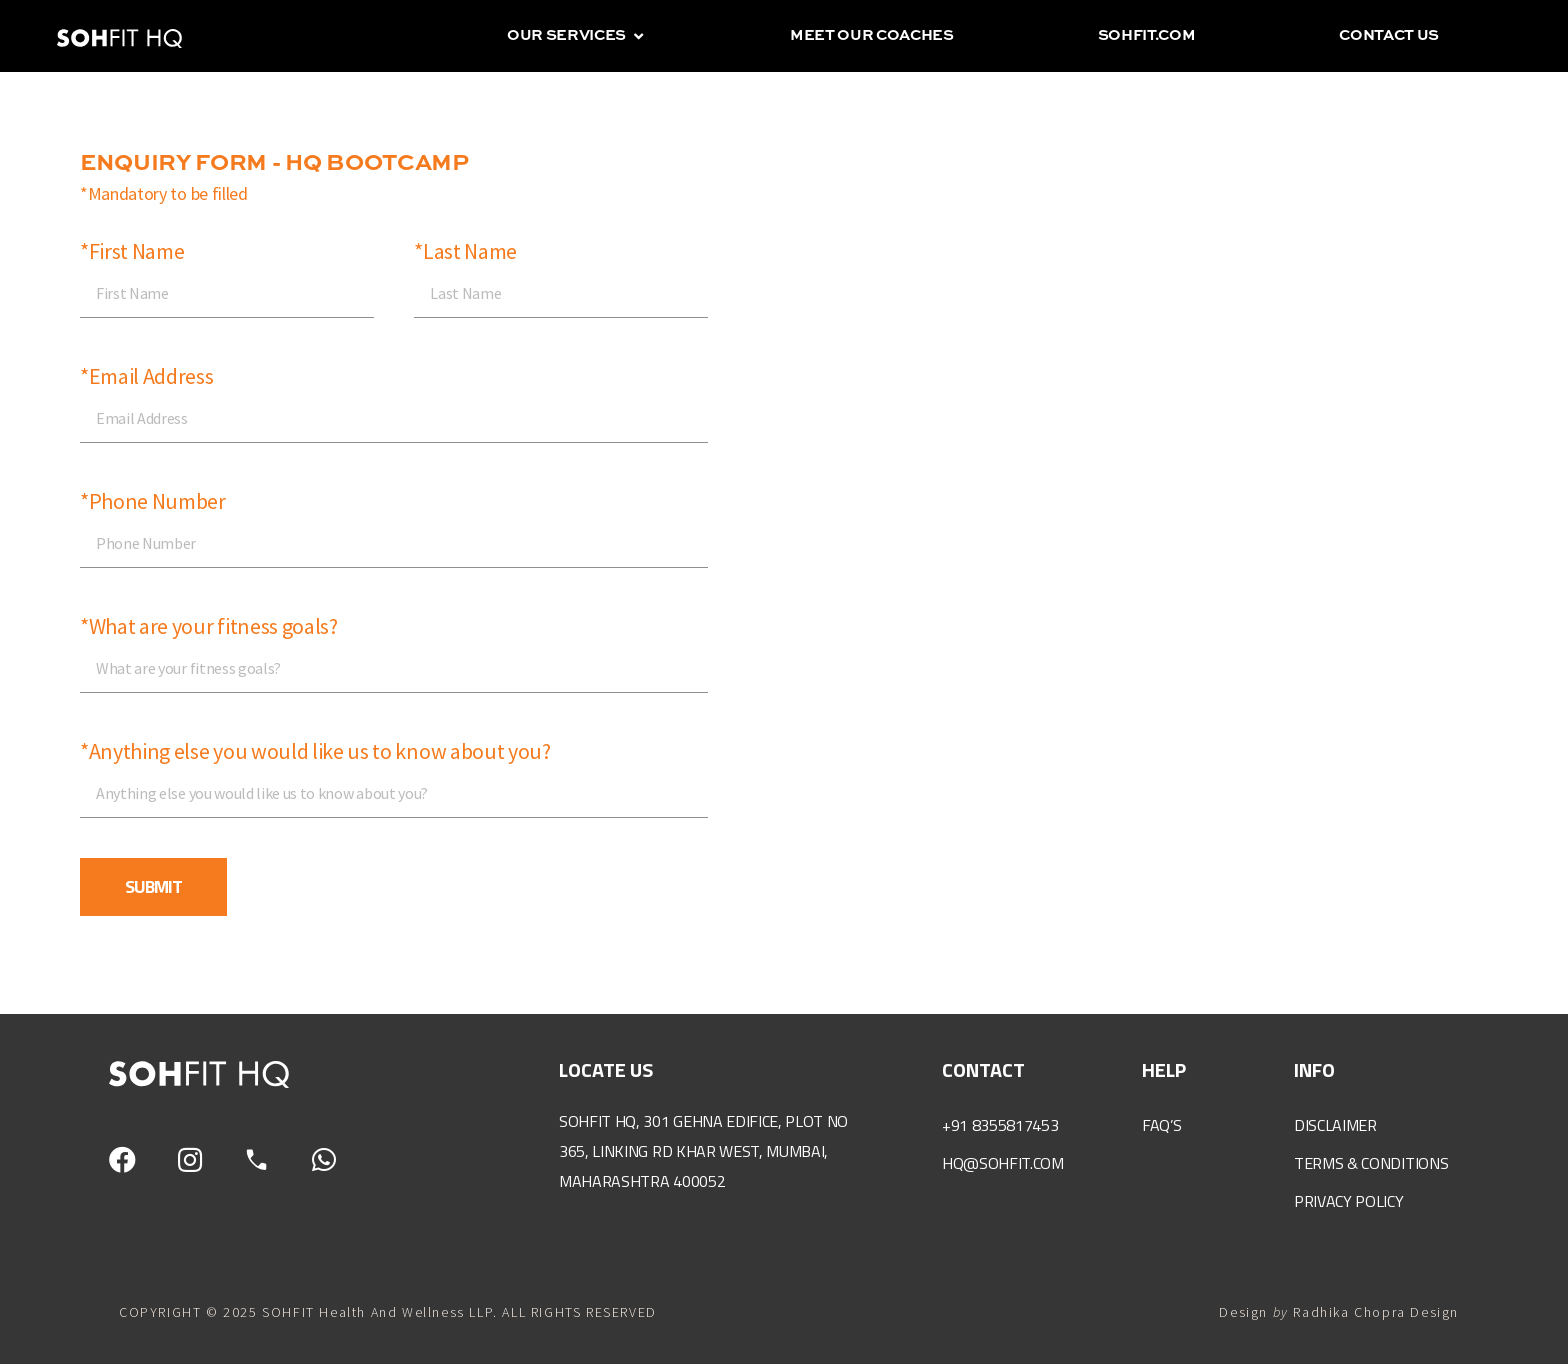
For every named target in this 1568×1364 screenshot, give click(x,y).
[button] (638, 36)
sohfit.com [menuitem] (1147, 35)
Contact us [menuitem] (1389, 35)
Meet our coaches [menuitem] (872, 35)
